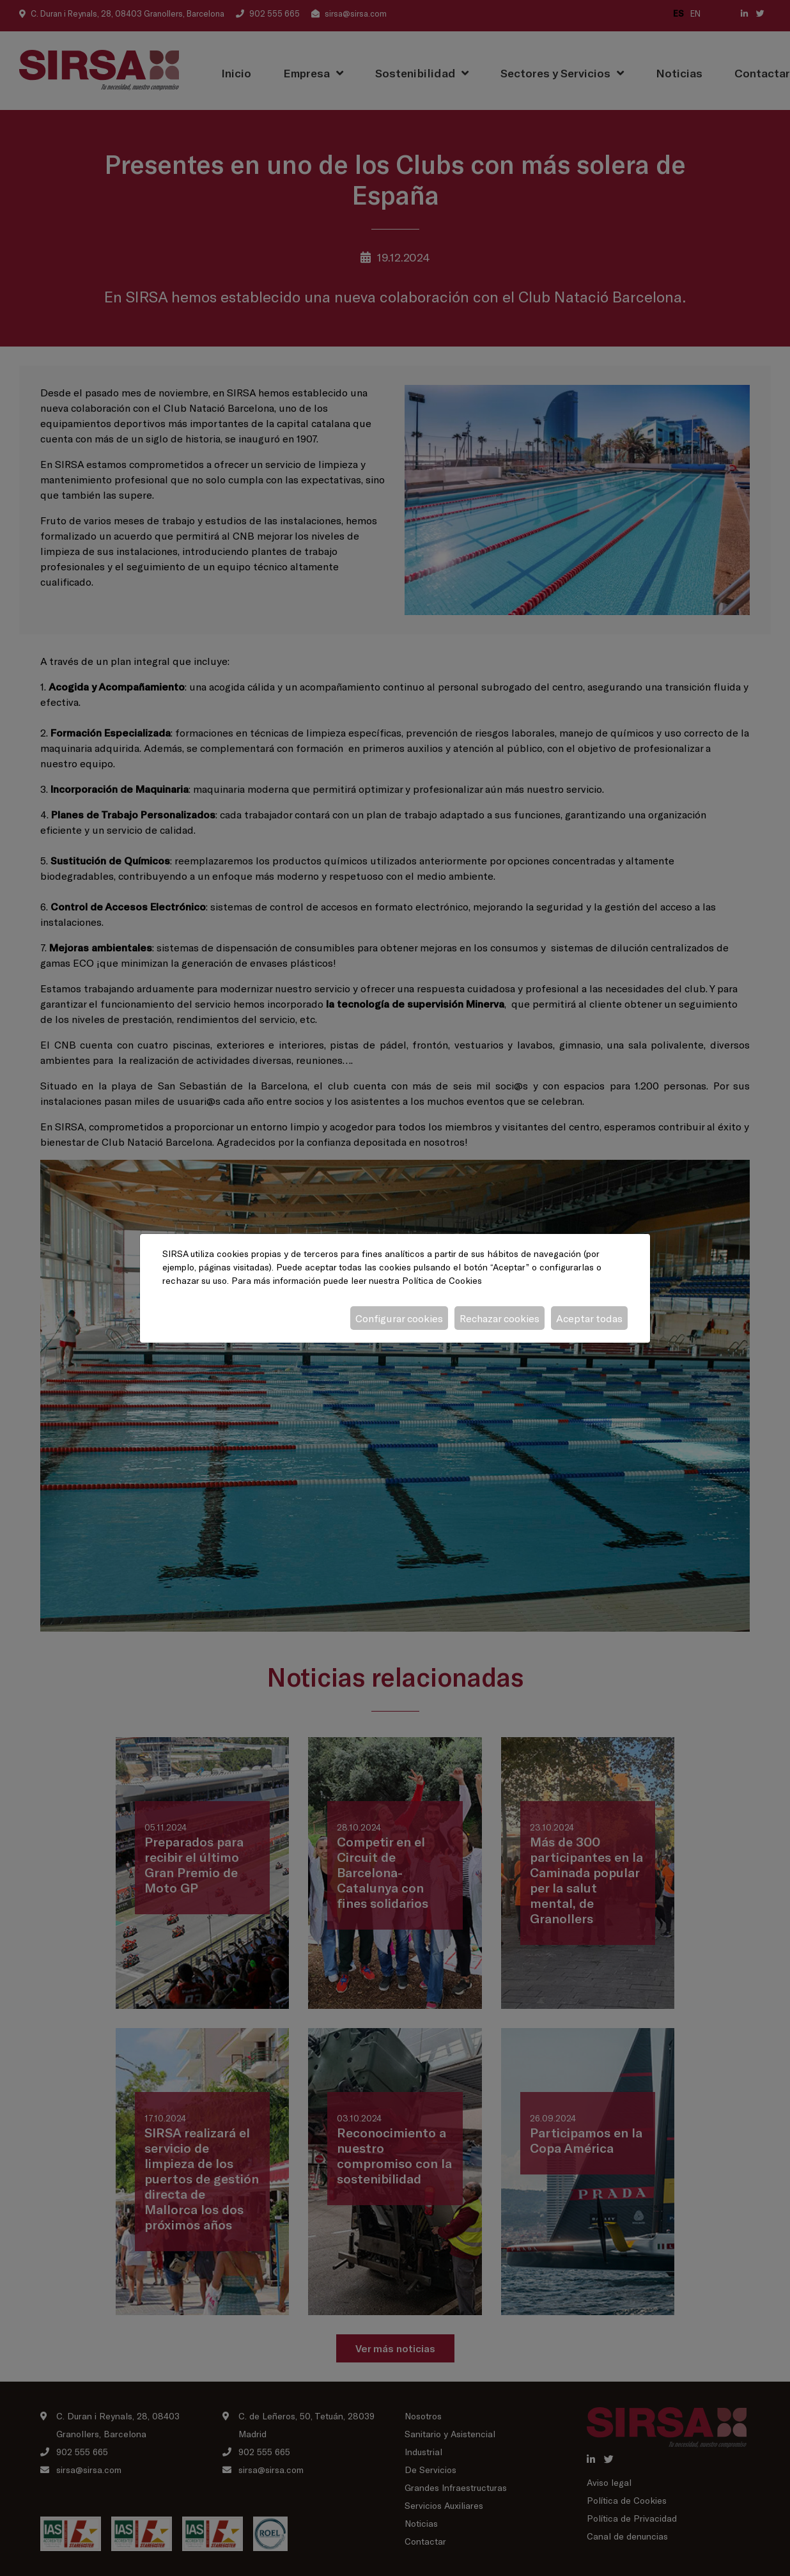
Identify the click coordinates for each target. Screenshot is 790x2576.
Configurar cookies (399, 1318)
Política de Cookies (442, 1280)
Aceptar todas (589, 1318)
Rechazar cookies (499, 1318)
